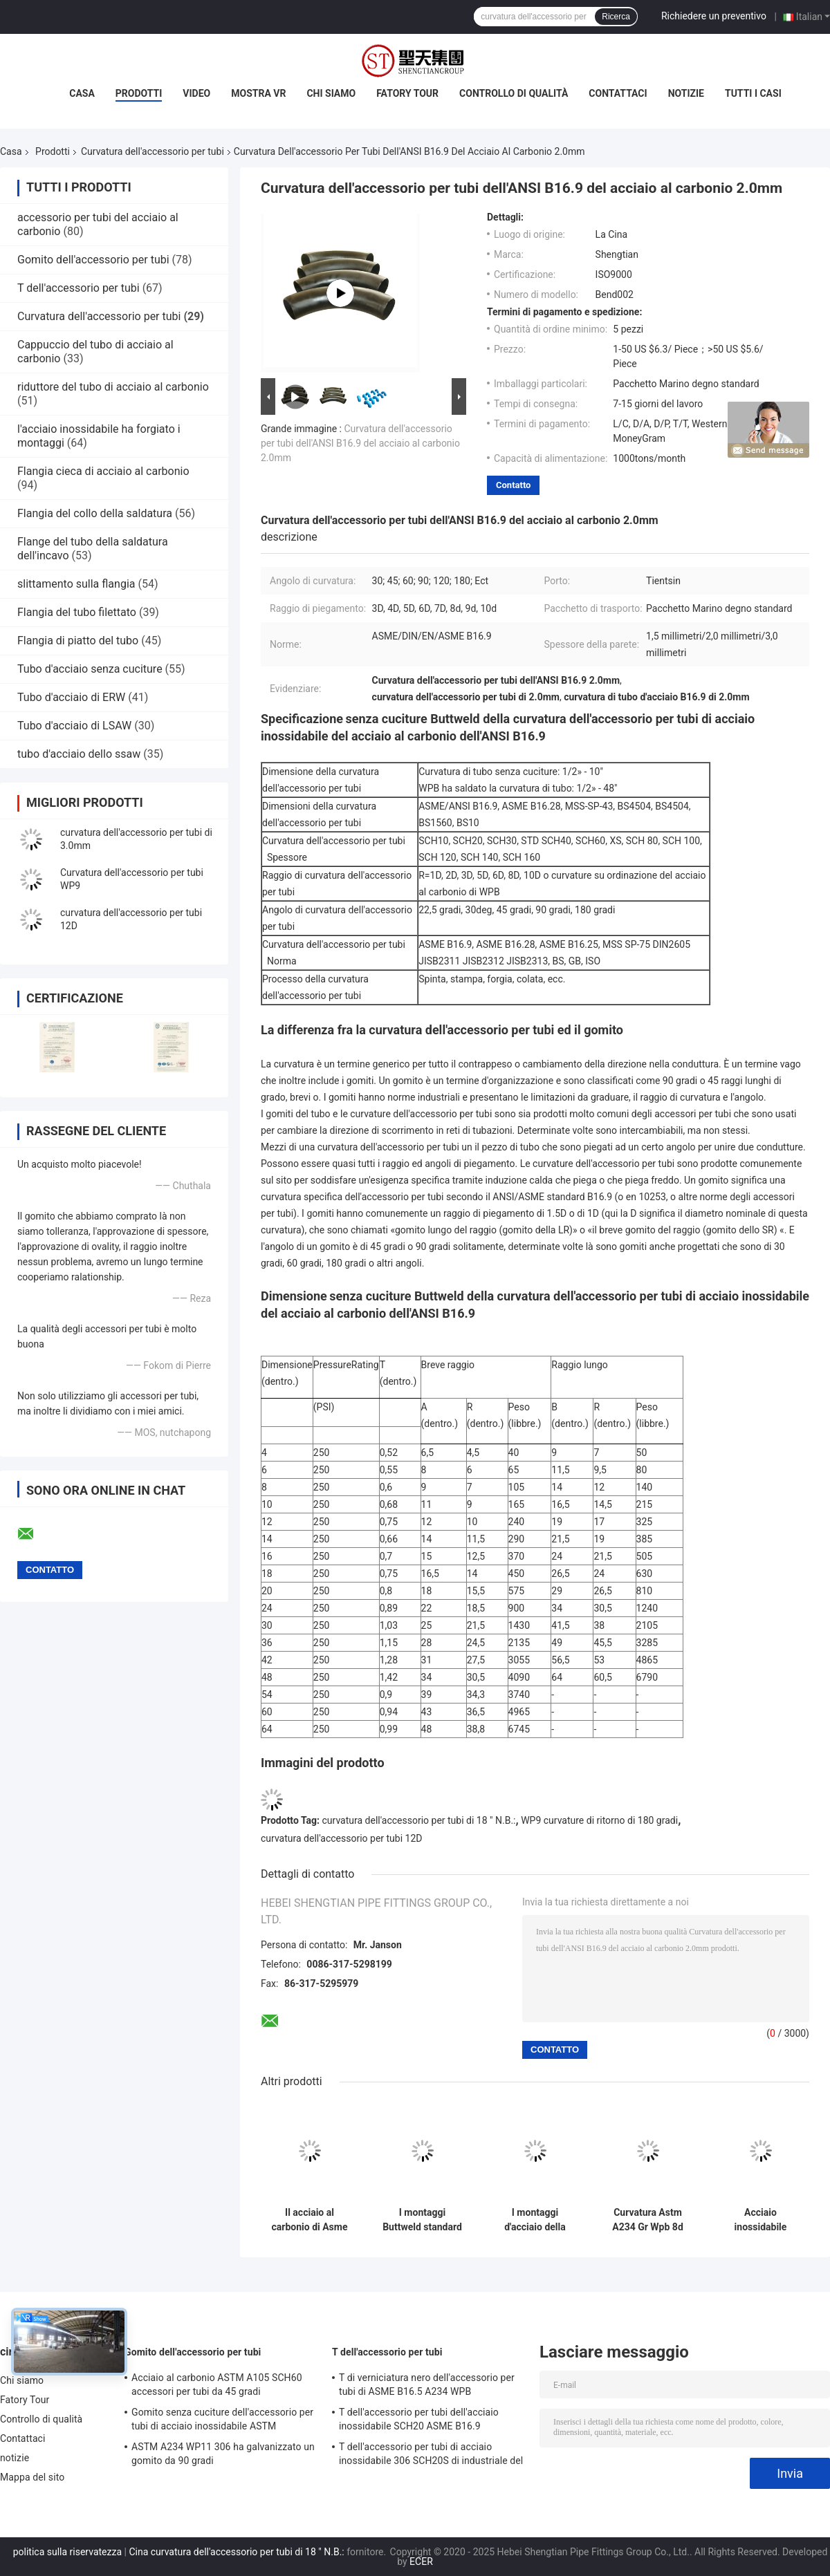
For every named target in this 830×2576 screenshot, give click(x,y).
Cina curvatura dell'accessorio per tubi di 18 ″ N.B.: (236, 2551)
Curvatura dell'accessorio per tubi (152, 151)
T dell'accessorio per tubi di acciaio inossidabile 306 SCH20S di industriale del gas (431, 2455)
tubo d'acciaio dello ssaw (78, 753)
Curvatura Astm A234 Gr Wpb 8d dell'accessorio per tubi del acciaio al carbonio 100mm (647, 2220)
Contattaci (618, 93)
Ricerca (616, 16)
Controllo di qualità (513, 93)
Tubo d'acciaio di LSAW (74, 725)
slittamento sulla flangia (76, 583)
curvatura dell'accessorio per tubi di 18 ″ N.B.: (419, 1820)
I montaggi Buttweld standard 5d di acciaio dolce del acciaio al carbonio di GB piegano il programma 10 (422, 2220)
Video (196, 93)
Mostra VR (258, 93)
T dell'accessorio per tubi (78, 288)
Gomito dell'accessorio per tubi (93, 259)
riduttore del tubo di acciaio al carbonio (113, 386)
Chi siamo (331, 93)
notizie (686, 93)
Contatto (513, 485)
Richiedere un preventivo (713, 15)
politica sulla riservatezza (67, 2551)
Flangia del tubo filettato (76, 612)
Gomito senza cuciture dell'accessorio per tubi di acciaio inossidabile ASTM (222, 2419)
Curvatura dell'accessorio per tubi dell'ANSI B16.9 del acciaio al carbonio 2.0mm (360, 443)
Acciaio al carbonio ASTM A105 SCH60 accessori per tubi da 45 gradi (216, 2384)
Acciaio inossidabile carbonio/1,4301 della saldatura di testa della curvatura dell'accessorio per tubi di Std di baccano (760, 2220)
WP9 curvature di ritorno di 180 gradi (599, 1820)
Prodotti (139, 93)
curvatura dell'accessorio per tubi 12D (342, 1838)
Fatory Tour (407, 93)
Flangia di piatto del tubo (77, 640)
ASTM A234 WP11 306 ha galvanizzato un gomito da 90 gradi (223, 2453)
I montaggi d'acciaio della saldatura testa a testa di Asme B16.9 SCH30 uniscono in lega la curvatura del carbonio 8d (535, 2220)
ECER (421, 2561)
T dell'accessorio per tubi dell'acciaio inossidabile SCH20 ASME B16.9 (419, 2419)
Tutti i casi (753, 93)
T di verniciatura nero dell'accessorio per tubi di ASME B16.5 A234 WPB (427, 2384)
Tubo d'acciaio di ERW (71, 697)
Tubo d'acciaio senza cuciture (90, 668)
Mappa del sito (32, 2477)
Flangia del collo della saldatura (94, 513)
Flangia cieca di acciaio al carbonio (103, 471)
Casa (82, 93)
